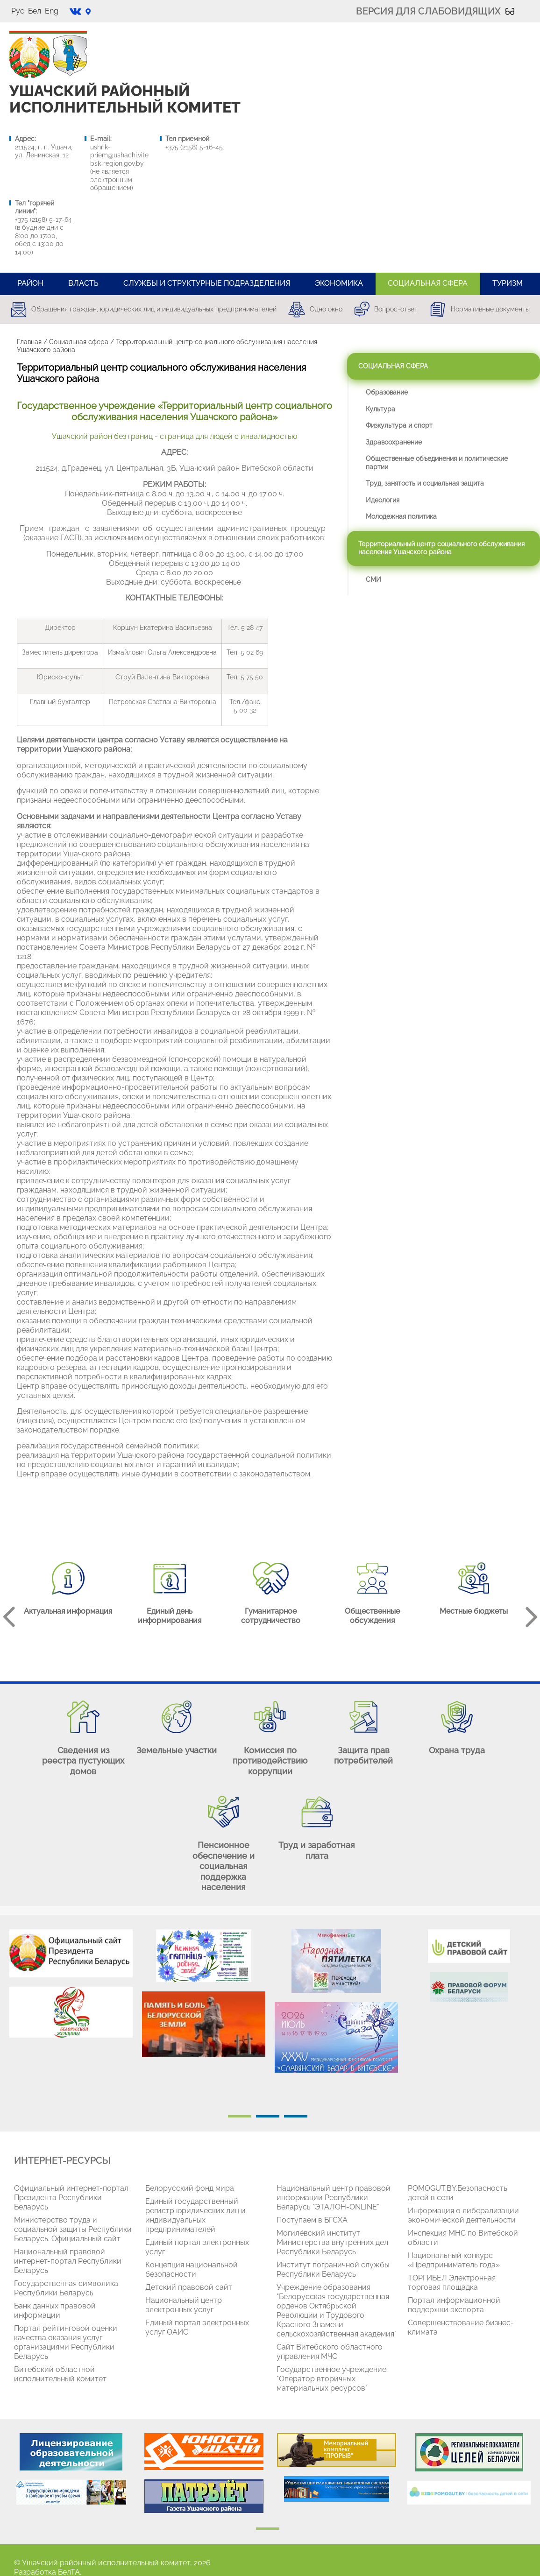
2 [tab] (267, 2116)
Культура (380, 409)
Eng (51, 11)
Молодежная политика (401, 516)
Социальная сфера (78, 342)
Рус (17, 11)
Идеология (382, 500)
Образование (387, 392)
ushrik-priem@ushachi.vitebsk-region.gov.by (119, 155)
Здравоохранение (394, 442)
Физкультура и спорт (399, 425)
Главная (29, 342)
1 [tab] (239, 2116)
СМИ (373, 579)
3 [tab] (295, 2116)
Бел (34, 11)
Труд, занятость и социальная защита (425, 483)
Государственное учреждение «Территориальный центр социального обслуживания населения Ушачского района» (174, 411)
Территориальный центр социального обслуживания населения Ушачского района (441, 548)
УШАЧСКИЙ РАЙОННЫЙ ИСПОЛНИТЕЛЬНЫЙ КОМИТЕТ (125, 99)
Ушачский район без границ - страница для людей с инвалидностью (174, 436)
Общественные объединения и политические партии (437, 463)
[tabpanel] (71, 1988)
